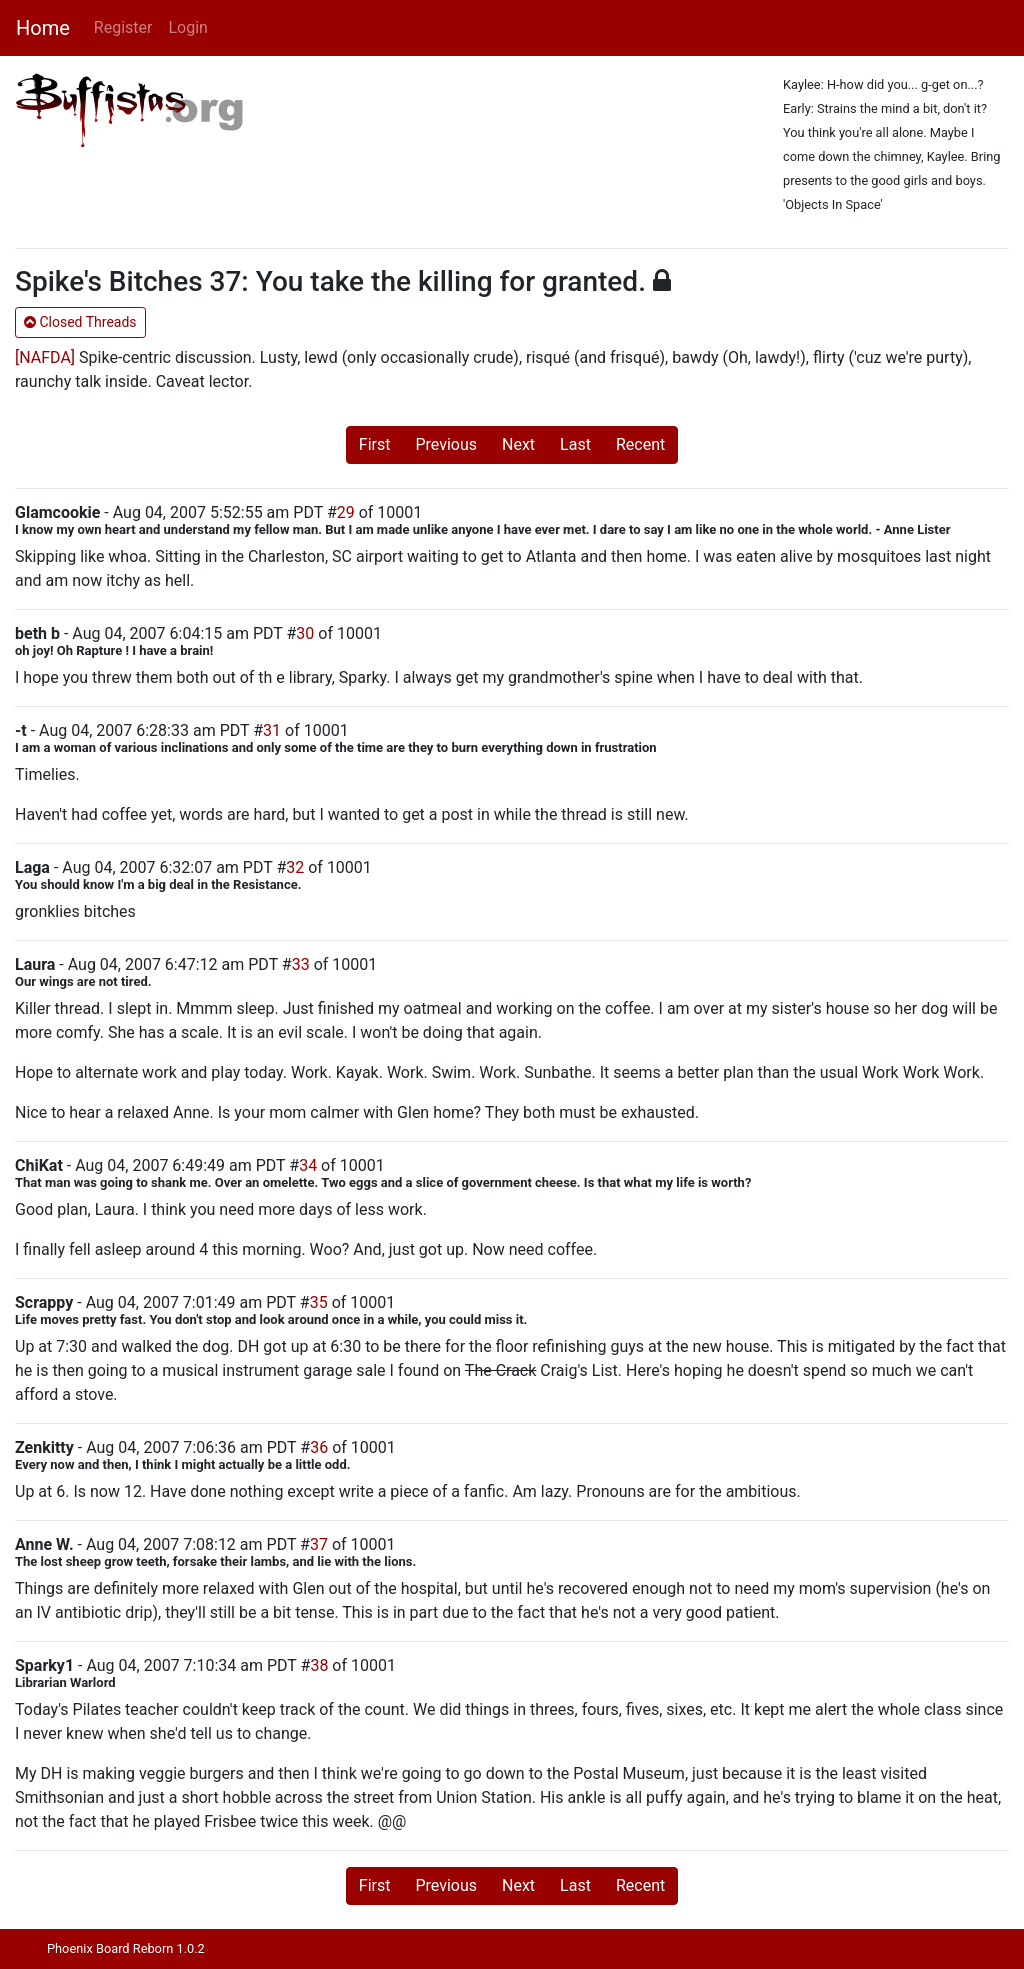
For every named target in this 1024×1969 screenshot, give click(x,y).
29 (346, 512)
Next (518, 444)
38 (319, 1665)
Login (187, 27)
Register (123, 27)
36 (319, 1447)
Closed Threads (80, 322)
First (375, 444)
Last (575, 444)
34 (308, 1165)
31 (272, 730)
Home (43, 28)
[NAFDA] (45, 357)
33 (301, 964)
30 (305, 633)
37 (319, 1544)
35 (319, 1302)
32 (295, 867)
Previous (446, 444)
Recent (640, 444)
